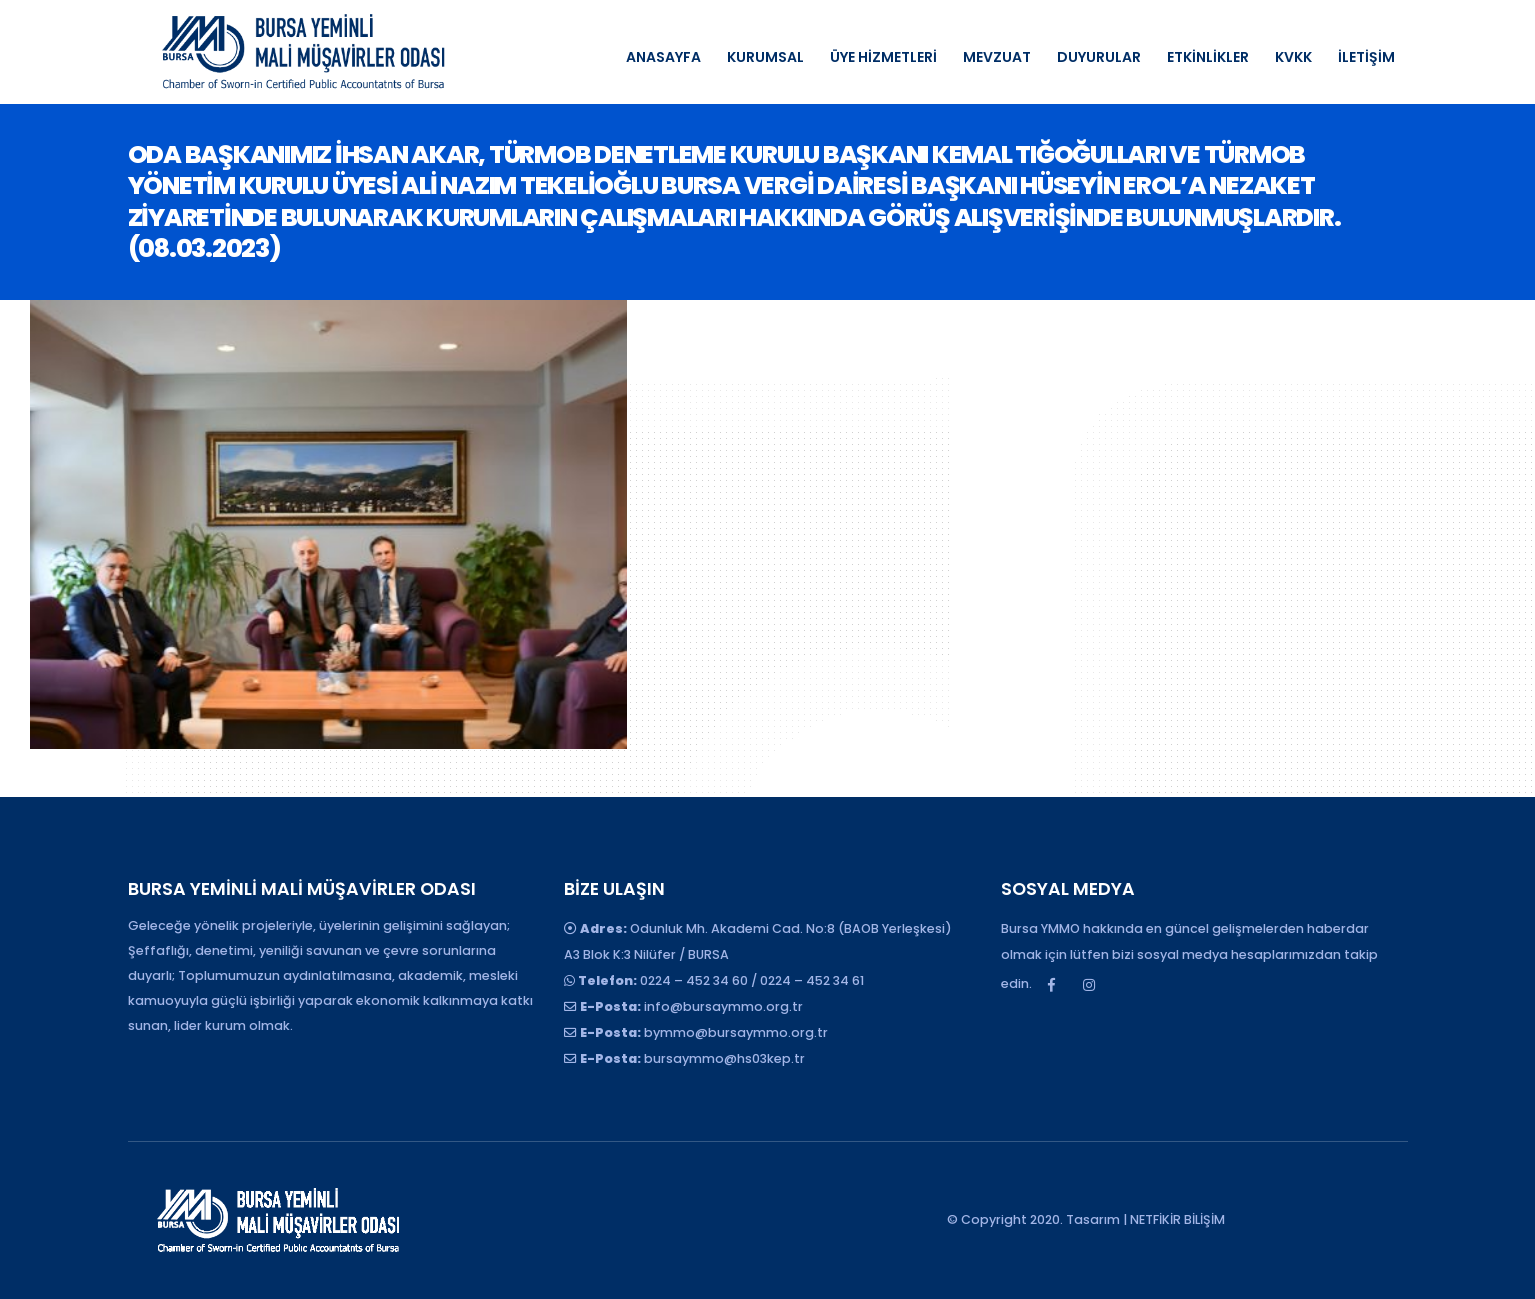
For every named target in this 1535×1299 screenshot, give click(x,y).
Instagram (1089, 985)
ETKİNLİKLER (1208, 57)
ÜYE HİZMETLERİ (883, 57)
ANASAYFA (663, 57)
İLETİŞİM (1366, 57)
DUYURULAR (1099, 57)
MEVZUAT (997, 57)
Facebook (1052, 985)
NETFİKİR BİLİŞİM (1177, 1219)
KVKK (1293, 57)
